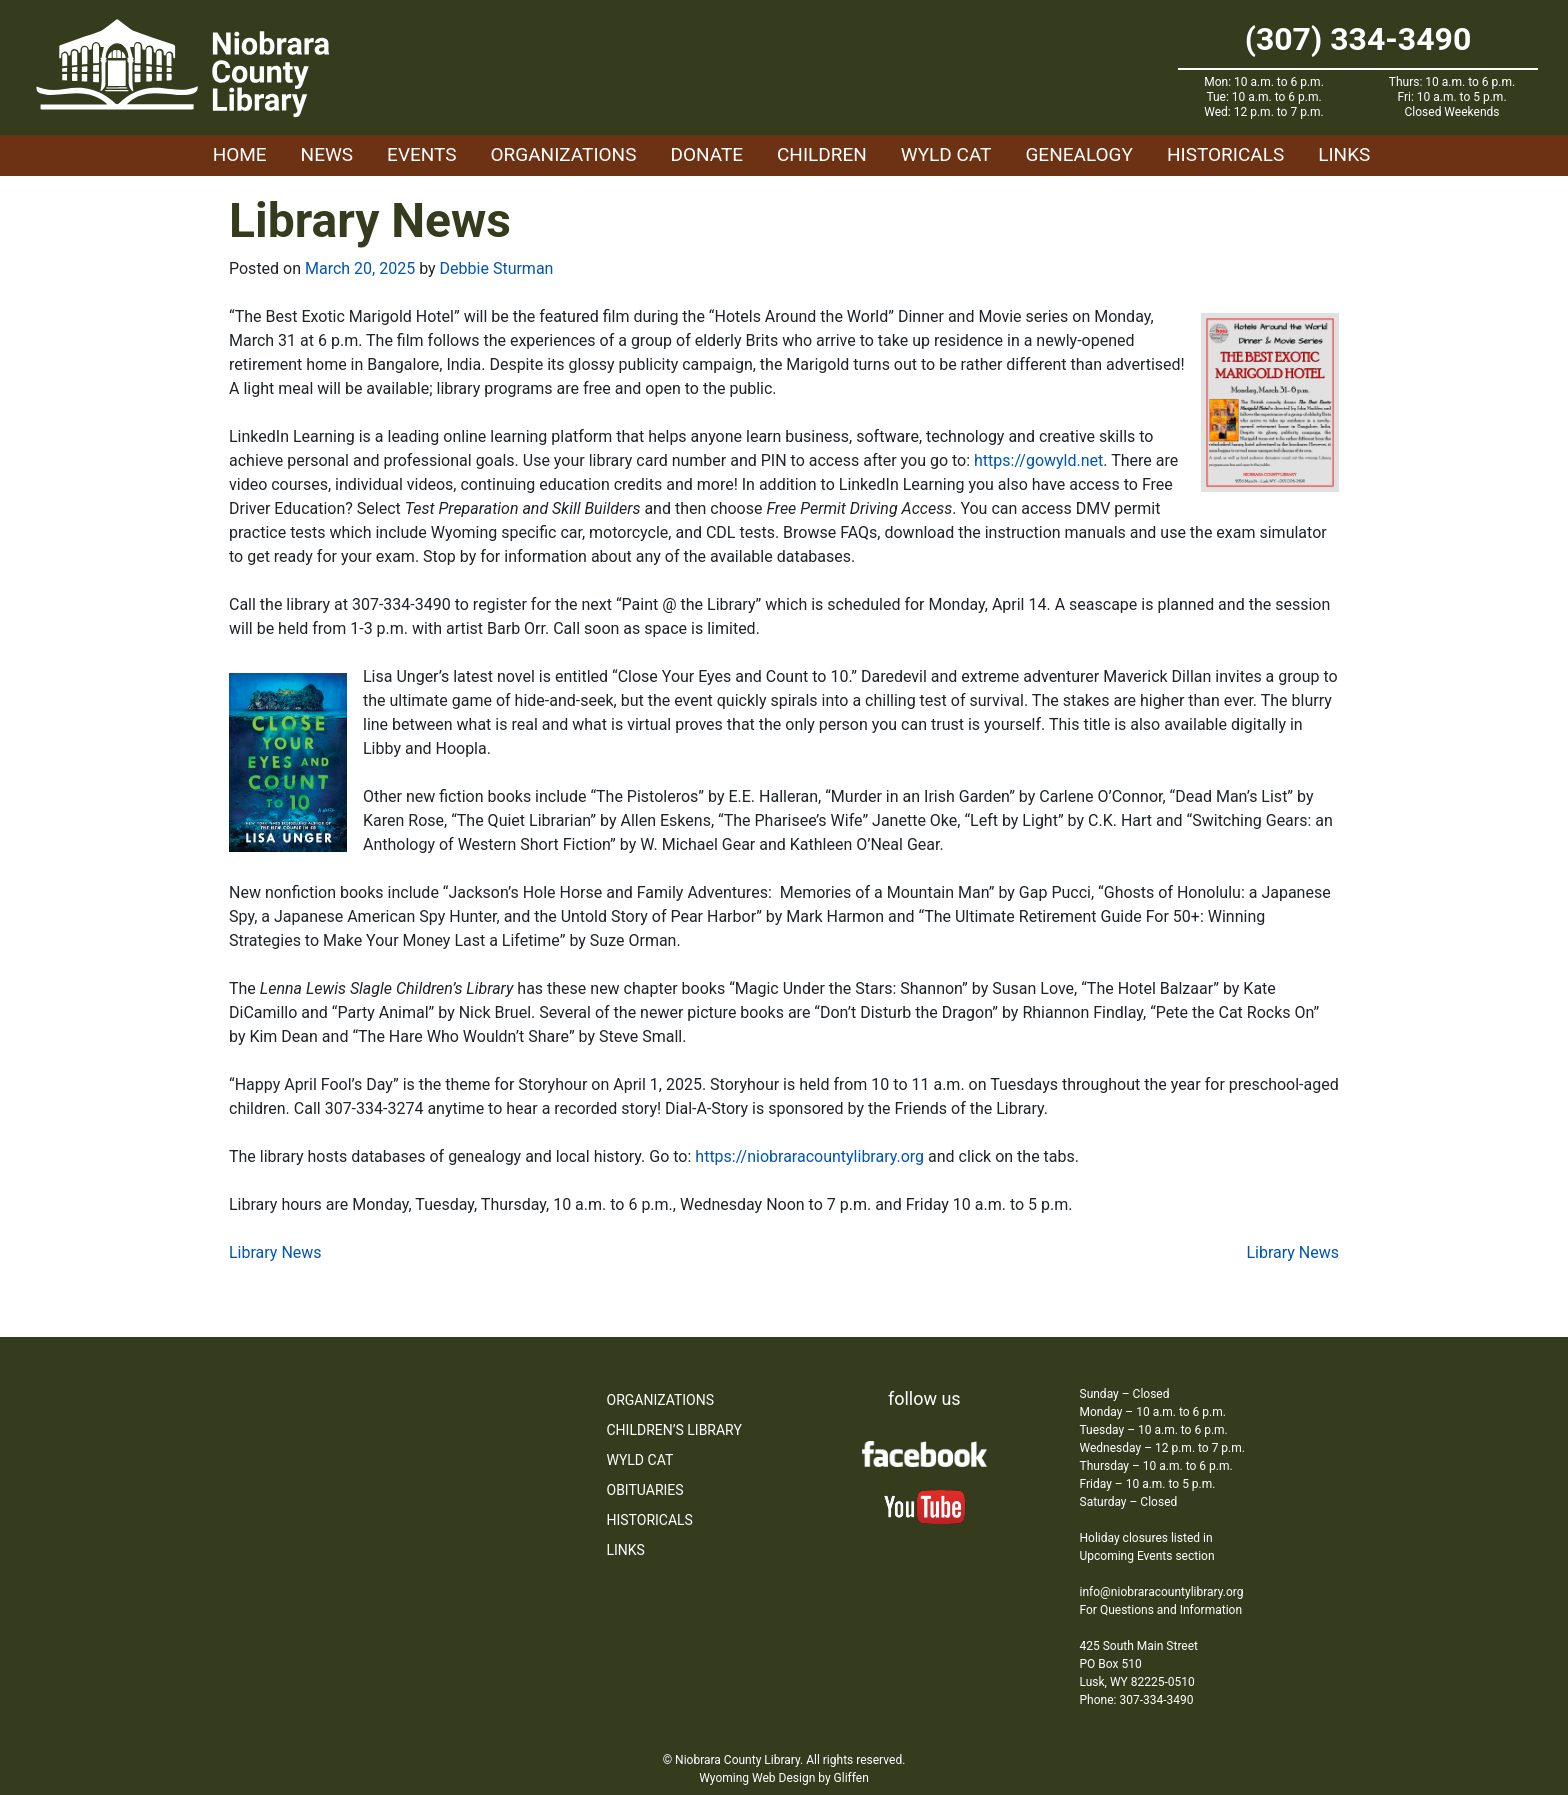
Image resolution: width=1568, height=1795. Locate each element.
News (327, 154)
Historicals (1225, 154)
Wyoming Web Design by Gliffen (784, 1778)
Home (240, 154)
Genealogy (1079, 154)
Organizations (564, 154)
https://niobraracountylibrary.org (809, 1156)
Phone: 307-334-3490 (1137, 1700)
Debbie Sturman (497, 268)
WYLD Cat (946, 154)
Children (822, 154)
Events (421, 154)
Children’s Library (674, 1430)
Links (1344, 154)
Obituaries (645, 1490)
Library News (275, 1252)
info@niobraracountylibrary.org (1162, 1592)
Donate (706, 154)
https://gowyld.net (1038, 460)
